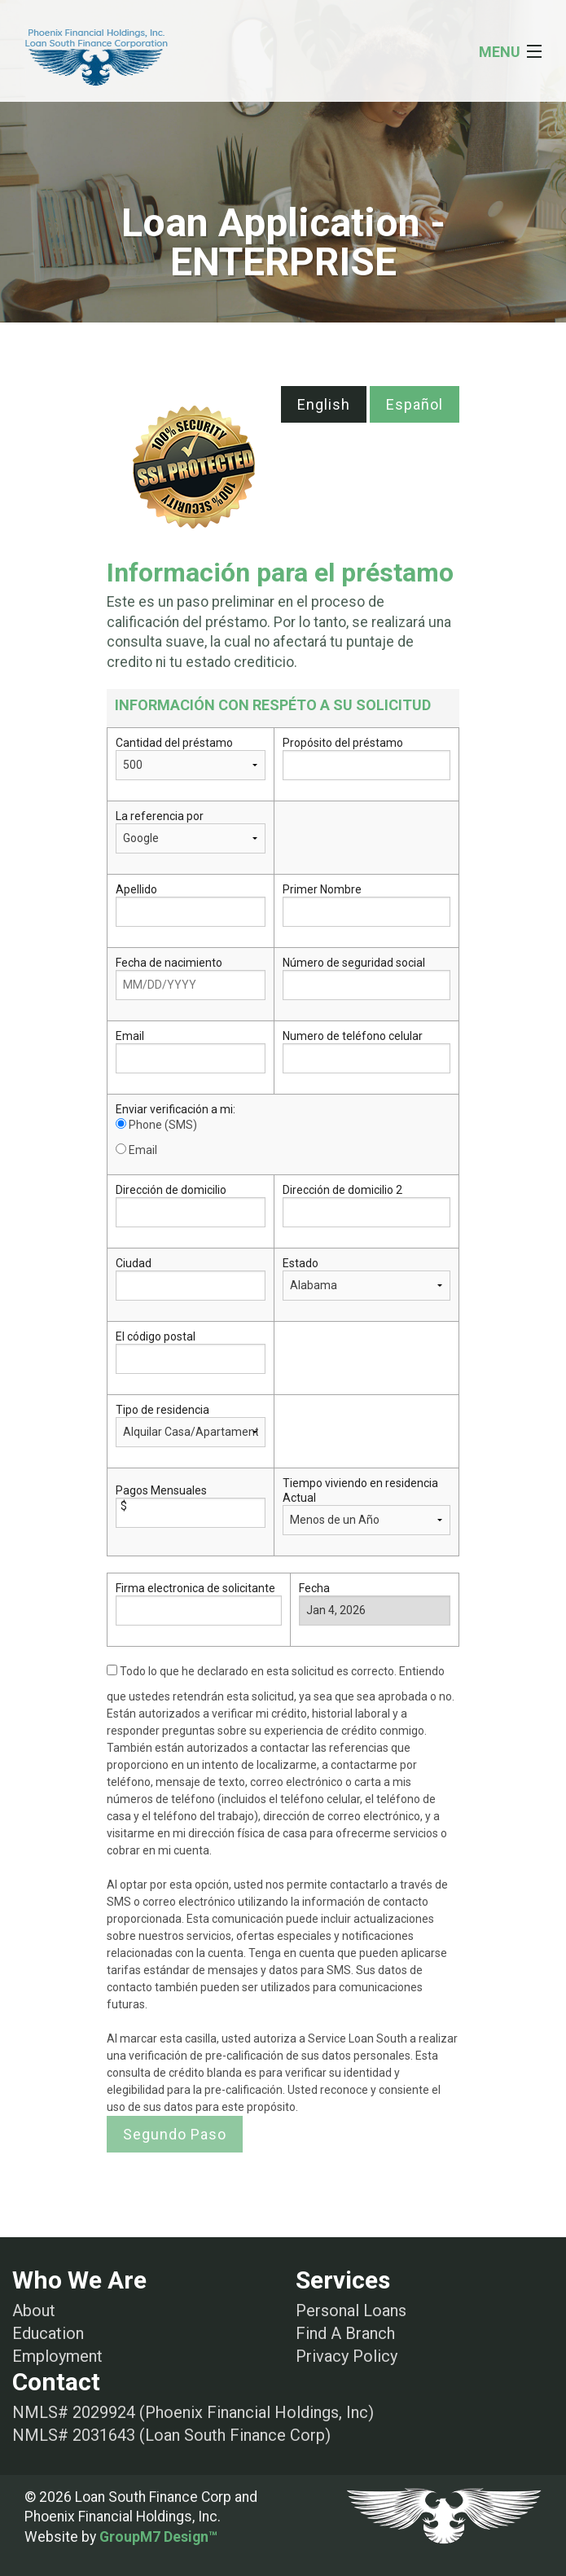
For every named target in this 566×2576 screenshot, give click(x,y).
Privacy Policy (346, 2356)
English (323, 404)
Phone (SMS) (156, 1124)
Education (48, 2333)
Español (414, 404)
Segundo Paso (174, 2134)
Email (136, 1149)
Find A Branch (345, 2333)
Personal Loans (351, 2310)
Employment (57, 2356)
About (33, 2310)
